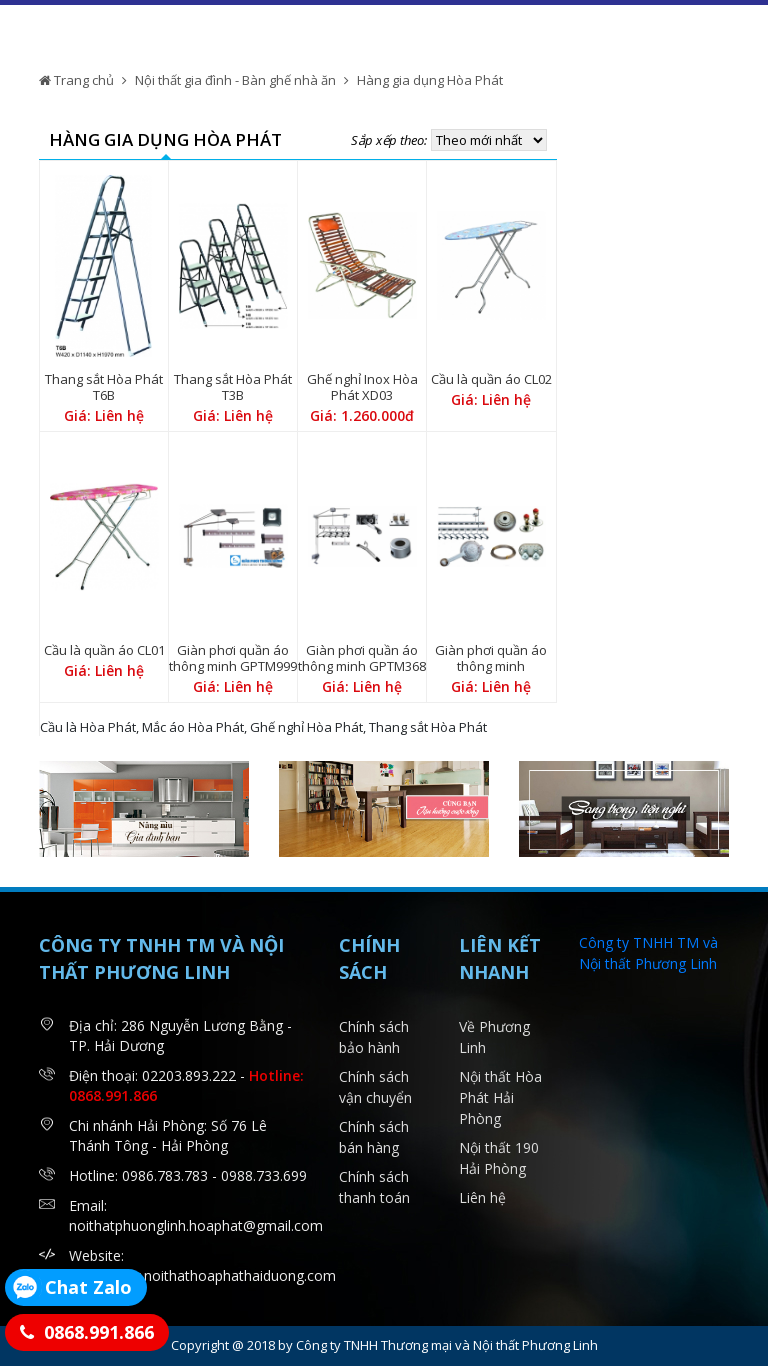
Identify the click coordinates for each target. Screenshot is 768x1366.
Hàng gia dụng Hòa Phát (430, 80)
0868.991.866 (99, 1332)
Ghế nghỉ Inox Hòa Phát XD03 (362, 387)
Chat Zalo (88, 1287)
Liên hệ (482, 1197)
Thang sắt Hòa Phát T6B (104, 387)
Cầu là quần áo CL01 (104, 650)
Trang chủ (76, 80)
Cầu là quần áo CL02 (491, 379)
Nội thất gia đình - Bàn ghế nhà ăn (235, 80)
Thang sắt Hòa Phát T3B (233, 387)
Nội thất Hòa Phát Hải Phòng (500, 1097)
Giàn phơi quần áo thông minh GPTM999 (233, 658)
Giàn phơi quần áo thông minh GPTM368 (362, 658)
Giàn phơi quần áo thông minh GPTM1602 (491, 666)
